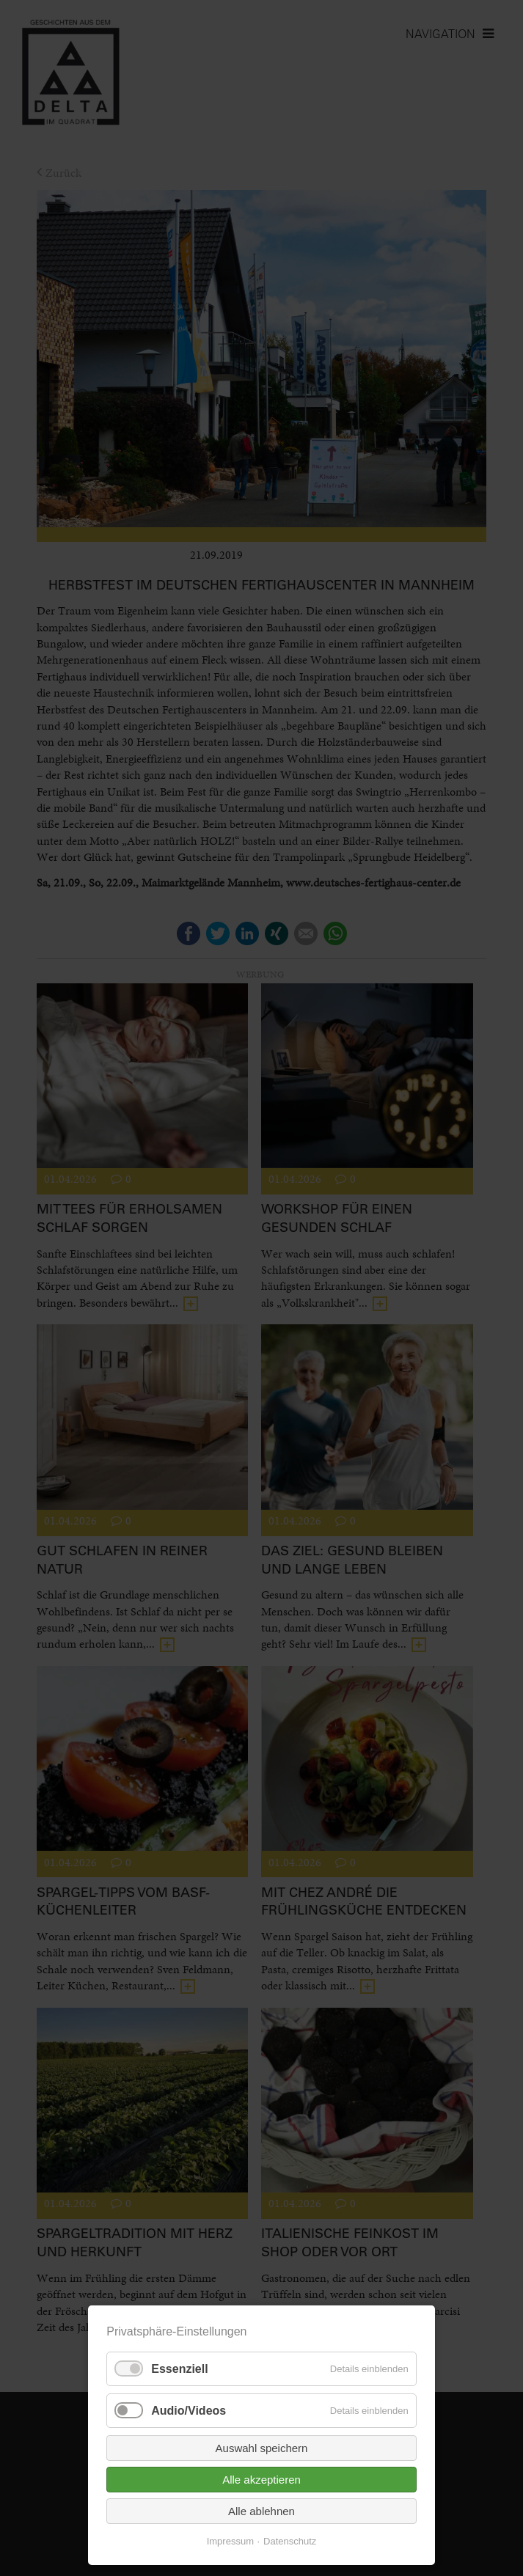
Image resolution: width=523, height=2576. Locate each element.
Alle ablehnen (261, 2511)
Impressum (230, 2541)
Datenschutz (289, 2541)
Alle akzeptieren (261, 2479)
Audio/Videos (188, 2410)
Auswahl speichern (262, 2448)
